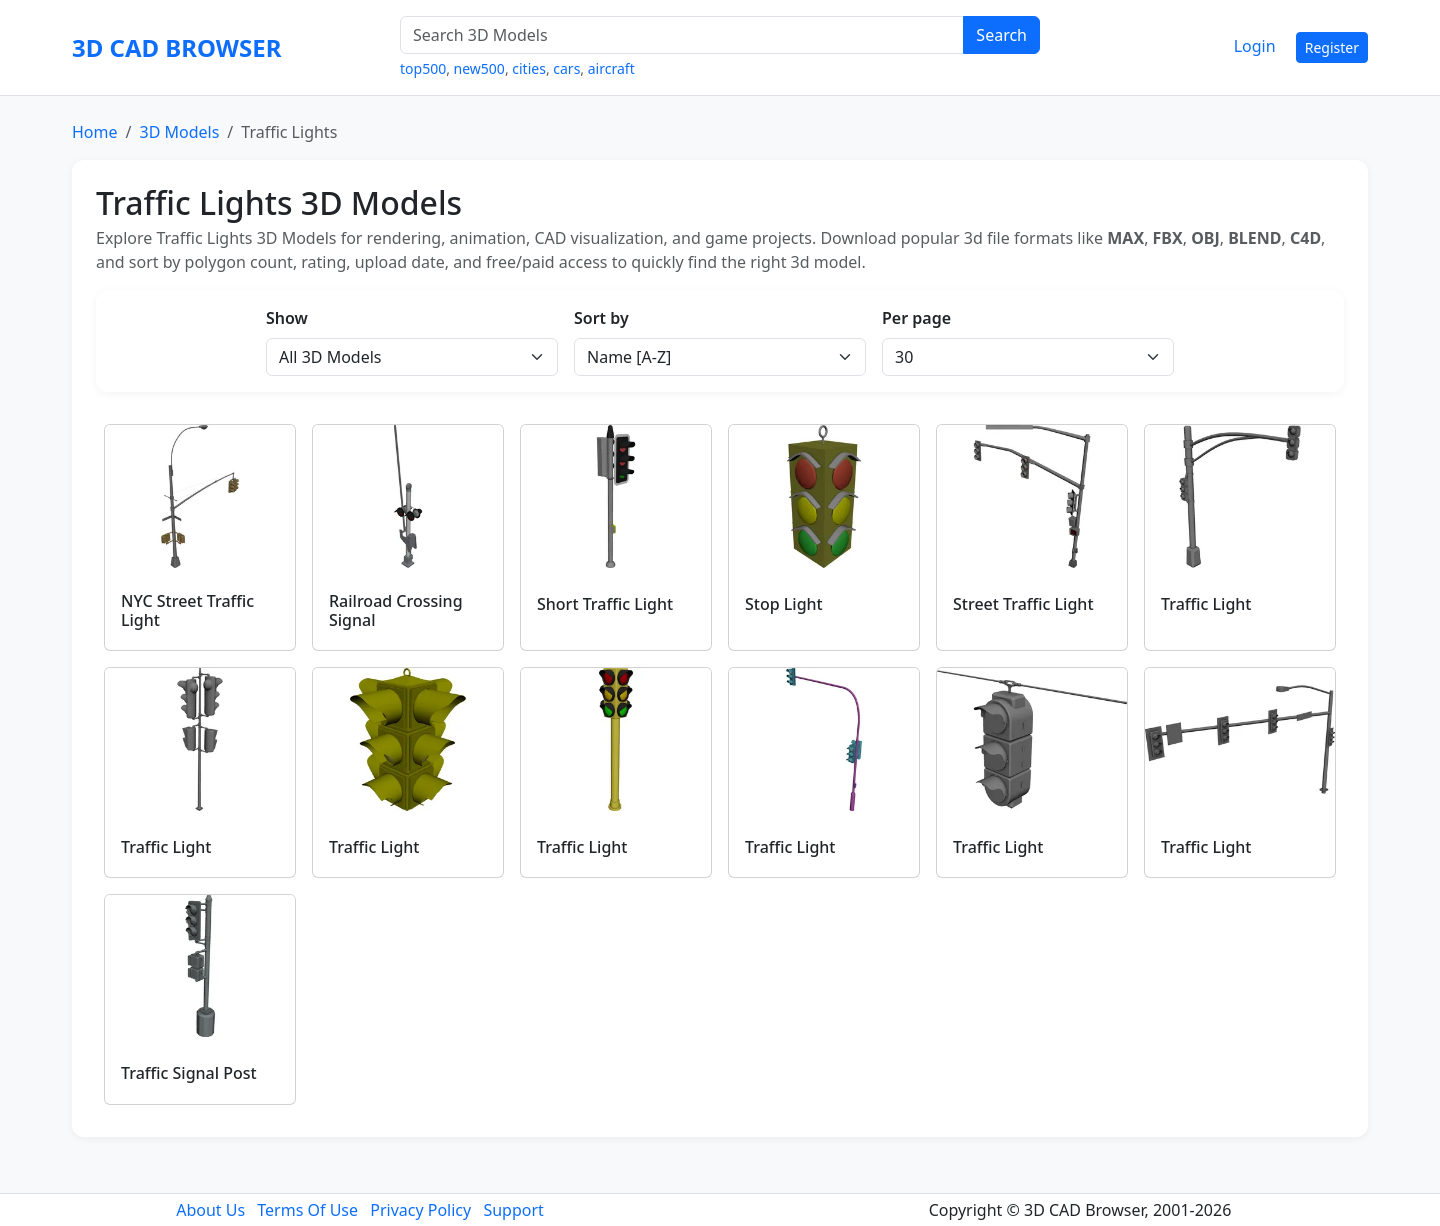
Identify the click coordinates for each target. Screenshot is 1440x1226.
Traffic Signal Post (189, 1073)
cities (529, 68)
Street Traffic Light (1023, 604)
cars (566, 68)
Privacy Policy (420, 1210)
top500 (423, 68)
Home (95, 132)
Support (513, 1210)
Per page (916, 318)
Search (1001, 35)
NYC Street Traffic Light (187, 610)
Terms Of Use (307, 1210)
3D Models (179, 132)
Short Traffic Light (605, 604)
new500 (479, 68)
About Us (210, 1210)
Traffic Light (1206, 604)
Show (287, 318)
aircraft (611, 68)
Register (1332, 47)
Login (1255, 46)
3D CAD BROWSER (176, 47)
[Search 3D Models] (682, 35)
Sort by (601, 318)
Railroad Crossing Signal (396, 610)
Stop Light (784, 604)
